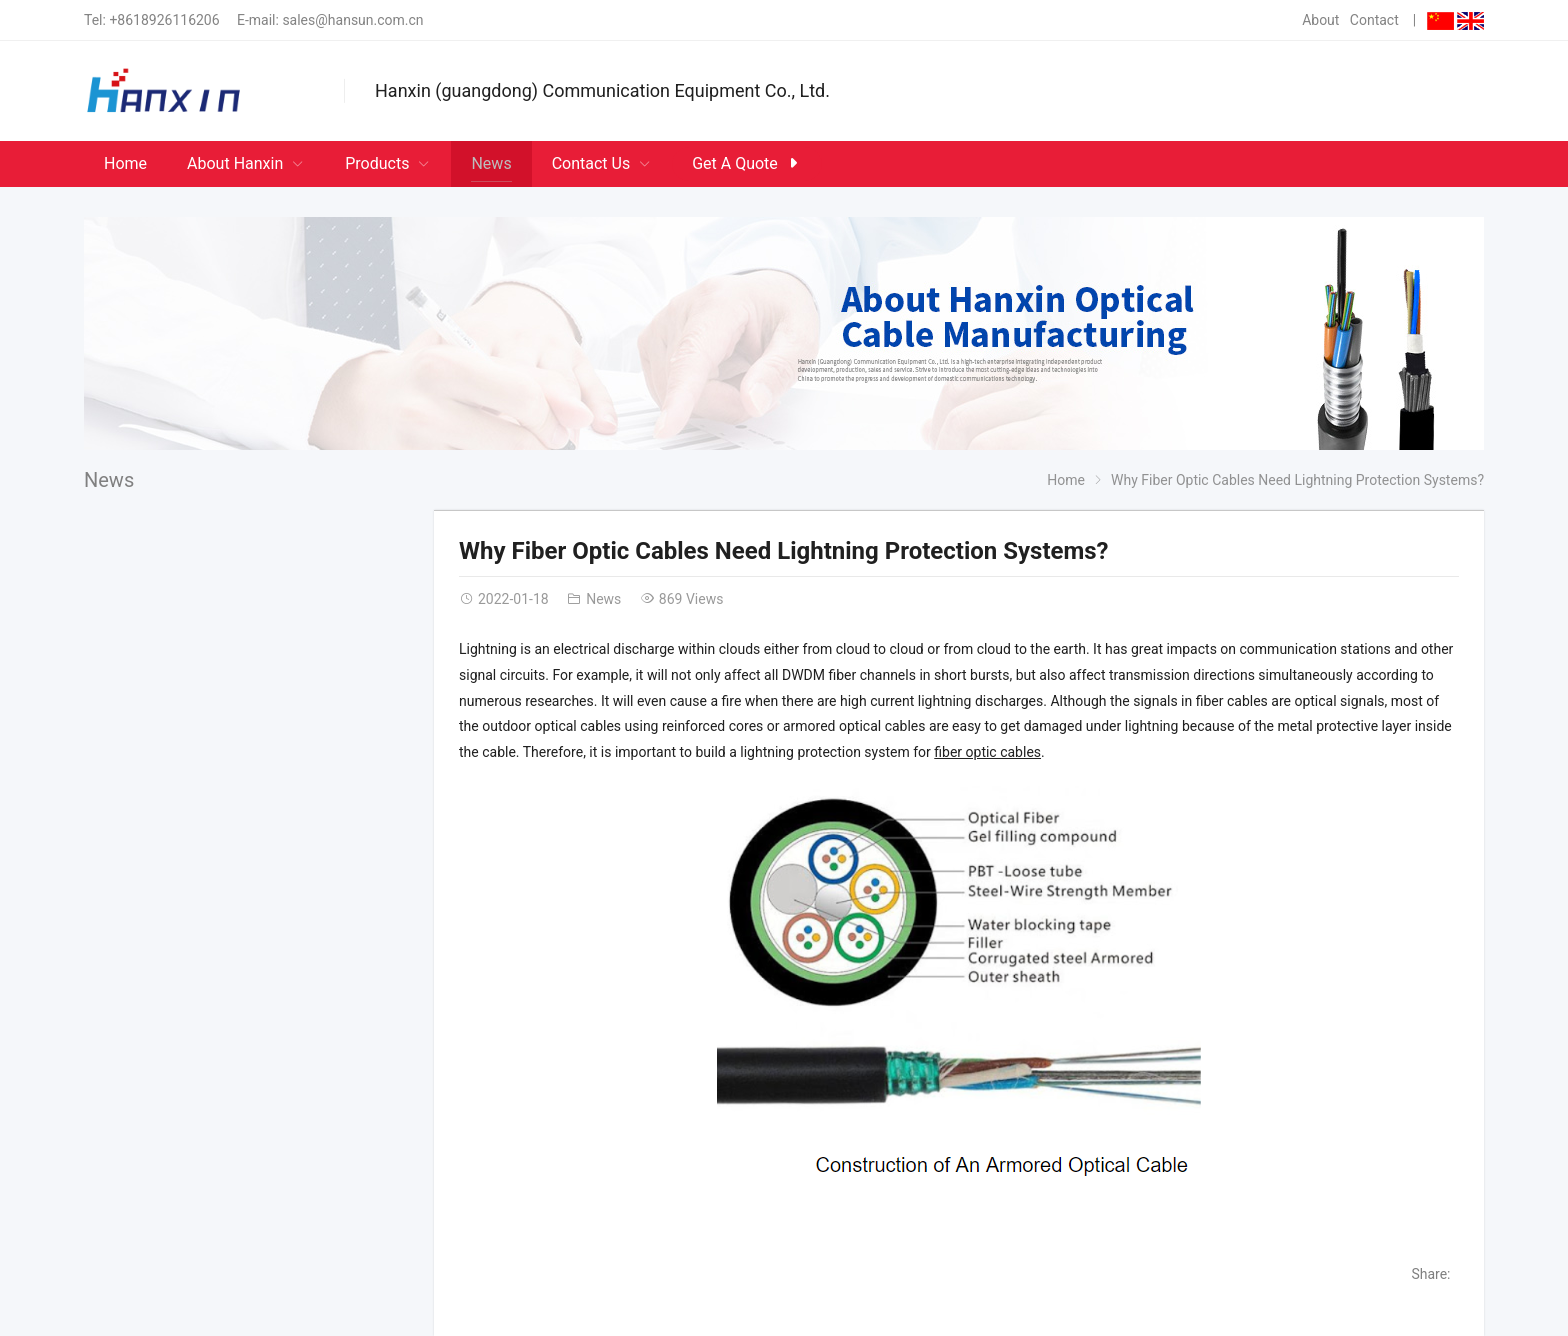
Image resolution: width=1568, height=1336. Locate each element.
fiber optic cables (987, 752)
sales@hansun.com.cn (352, 20)
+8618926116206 (164, 20)
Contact (1374, 20)
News (109, 480)
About (1320, 20)
